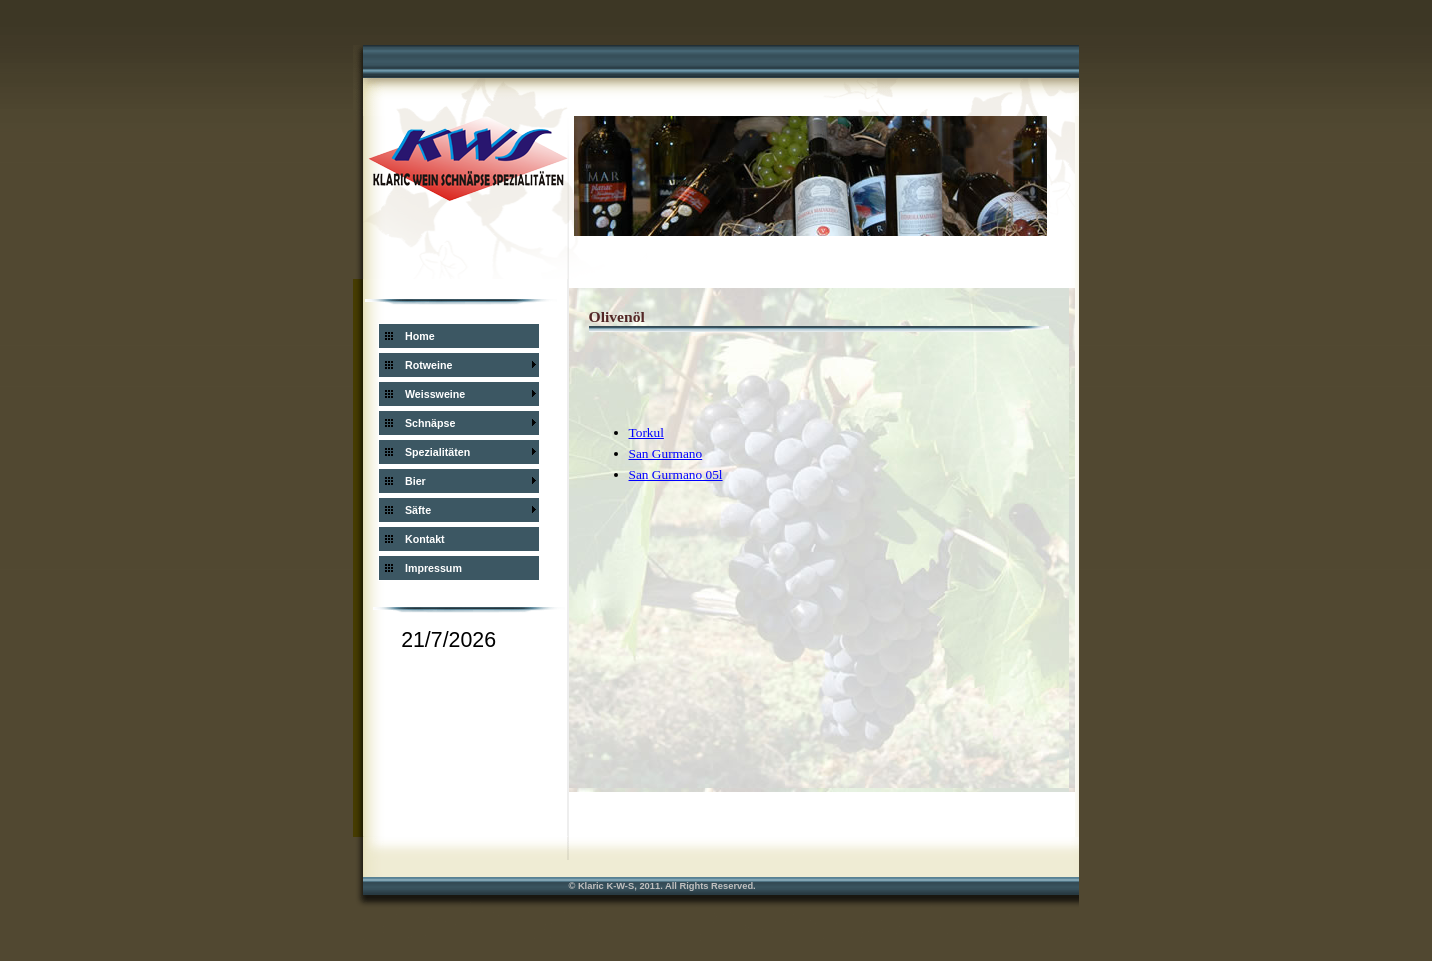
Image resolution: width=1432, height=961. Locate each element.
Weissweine (435, 394)
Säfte (418, 510)
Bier (415, 481)
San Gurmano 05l (676, 474)
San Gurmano (666, 453)
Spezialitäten (437, 452)
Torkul (646, 432)
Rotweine (428, 365)
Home (420, 336)
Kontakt (425, 539)
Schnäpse (430, 423)
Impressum (433, 568)
